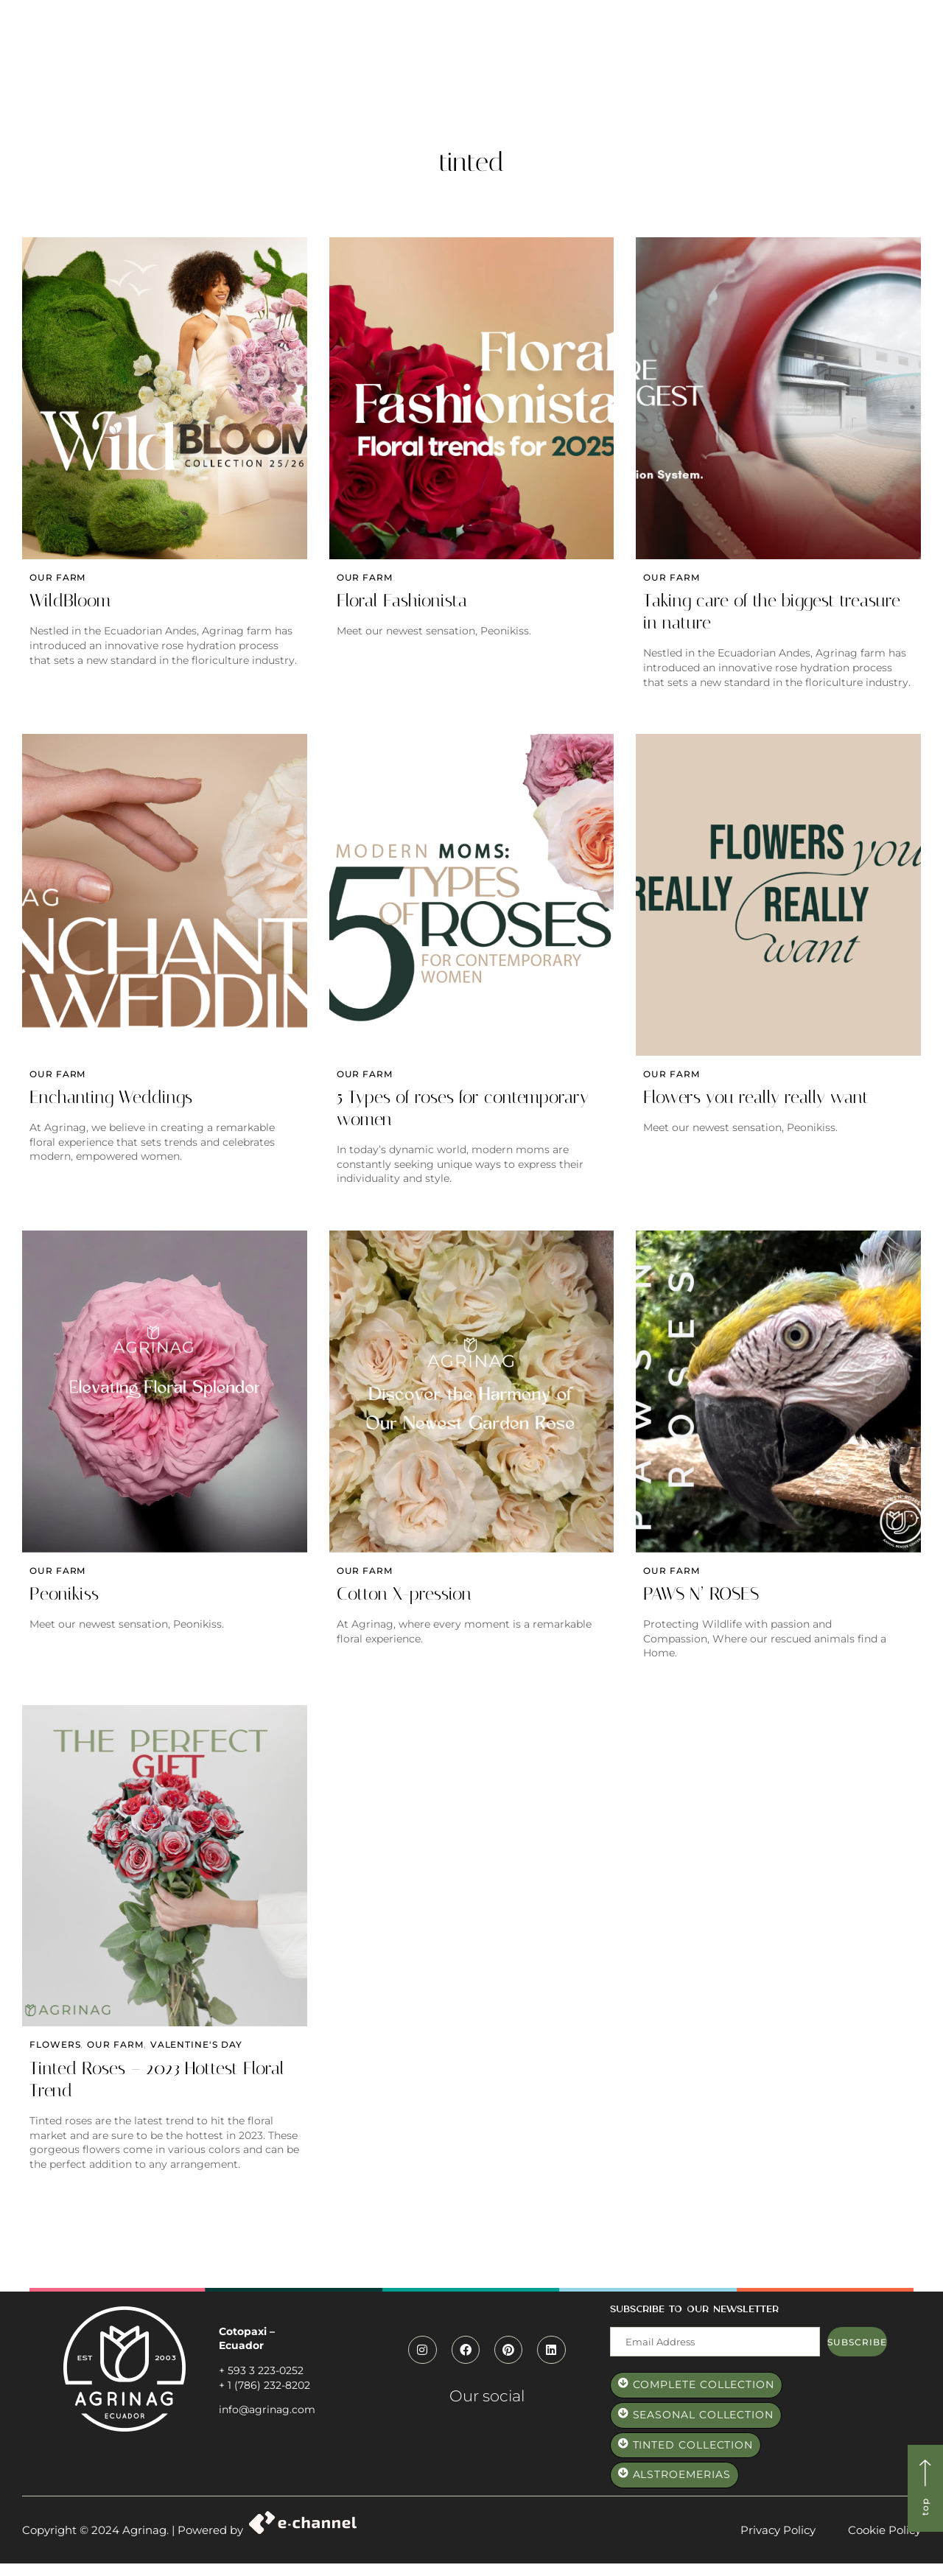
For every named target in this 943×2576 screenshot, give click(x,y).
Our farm (57, 580)
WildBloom (70, 604)
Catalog (570, 65)
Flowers (54, 2057)
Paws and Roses (477, 65)
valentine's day (196, 2057)
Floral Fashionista (402, 604)
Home (299, 65)
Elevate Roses (658, 65)
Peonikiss (64, 1603)
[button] (800, 32)
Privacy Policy (778, 2542)
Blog (735, 65)
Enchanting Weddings (110, 1103)
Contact (796, 65)
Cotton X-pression (404, 1603)
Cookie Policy (884, 2542)
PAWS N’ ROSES (701, 1603)
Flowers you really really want (756, 1103)
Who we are (372, 65)
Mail (621, 2332)
